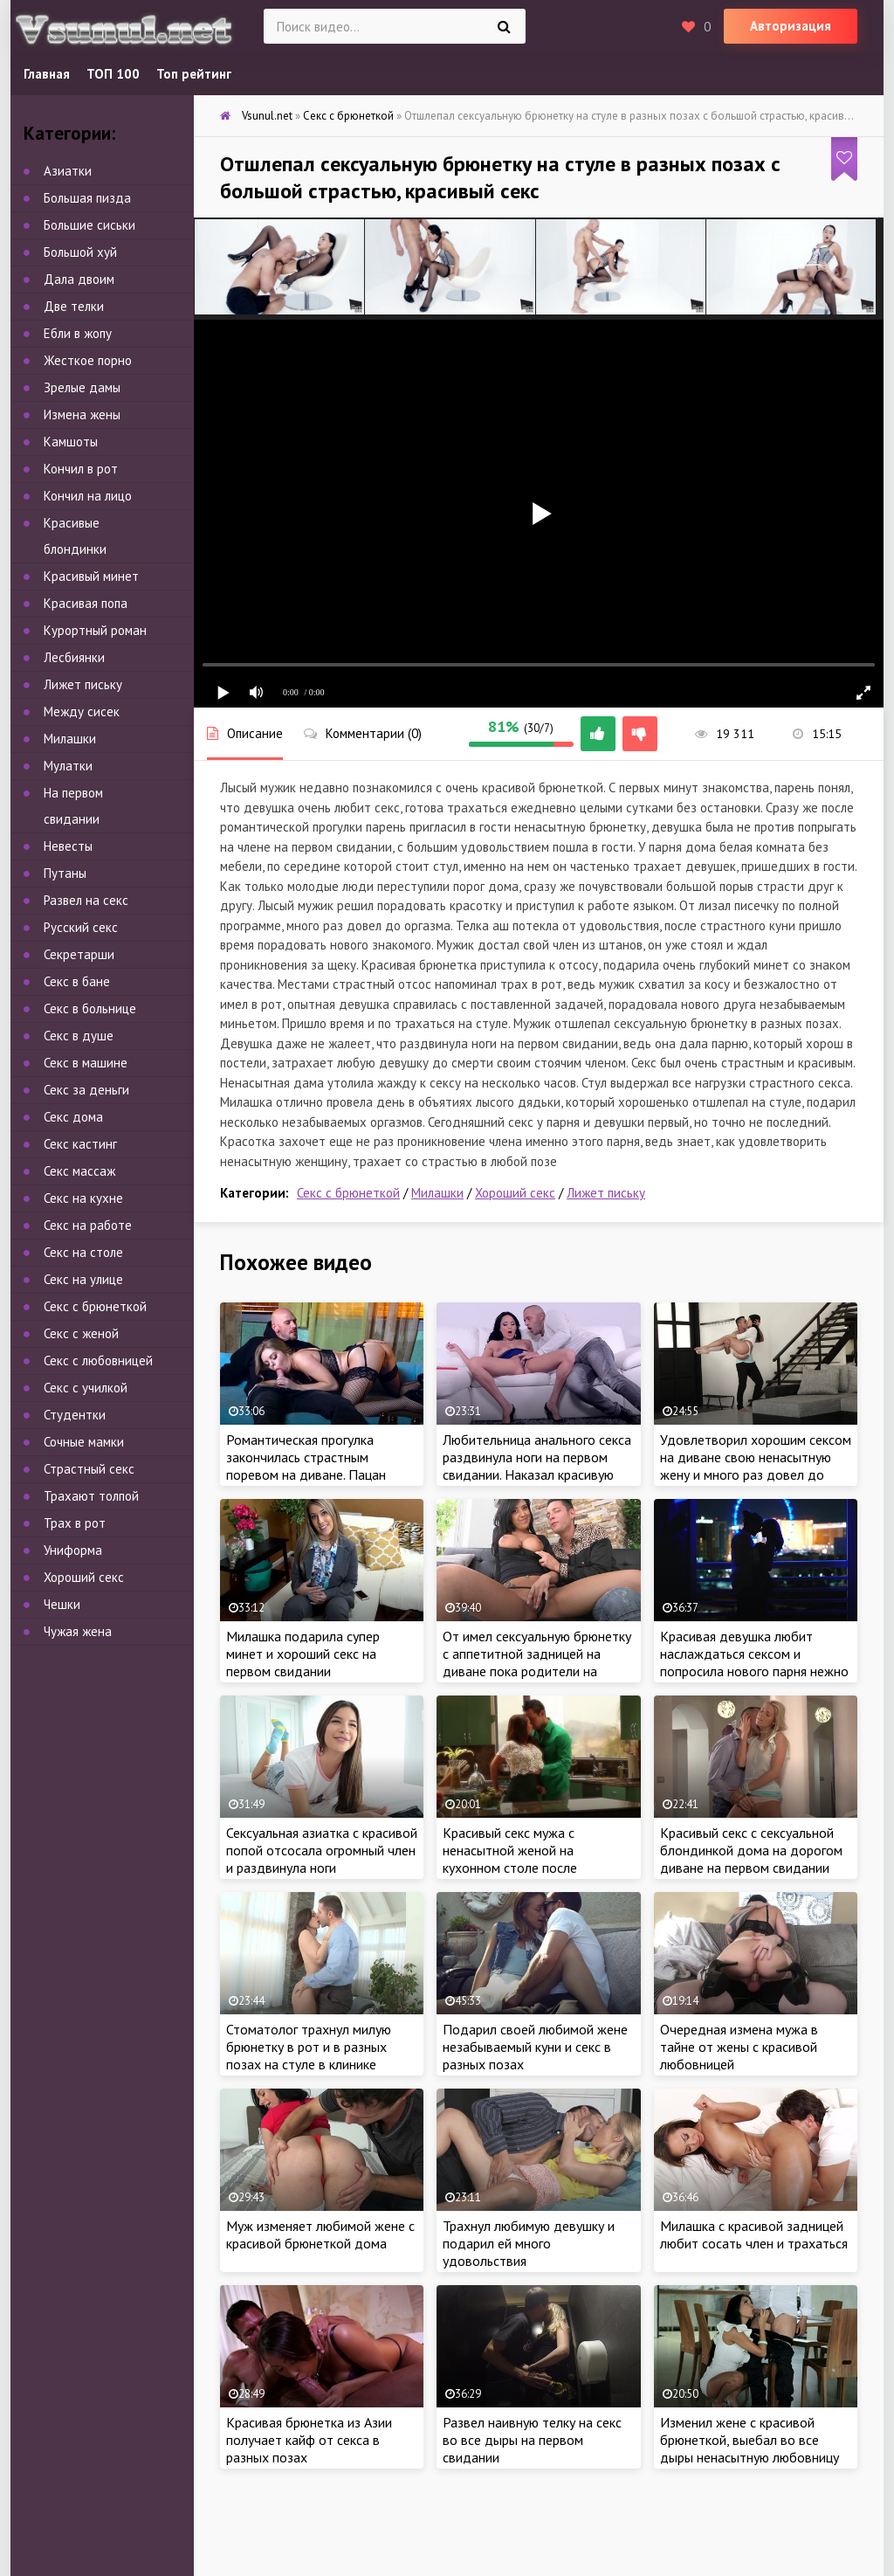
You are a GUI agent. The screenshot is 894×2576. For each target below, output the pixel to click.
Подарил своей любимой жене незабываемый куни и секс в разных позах (535, 2046)
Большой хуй (80, 252)
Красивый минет (91, 576)
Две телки (74, 306)
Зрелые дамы (82, 387)
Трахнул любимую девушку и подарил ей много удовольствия (529, 2243)
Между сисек (82, 711)
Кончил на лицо (88, 495)
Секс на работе (88, 1225)
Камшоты (71, 441)
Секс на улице (83, 1279)
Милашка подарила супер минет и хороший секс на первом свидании (303, 1653)
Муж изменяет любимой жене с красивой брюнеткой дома (320, 2234)
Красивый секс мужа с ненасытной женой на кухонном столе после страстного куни (510, 1859)
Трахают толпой (91, 1496)
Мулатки (68, 765)
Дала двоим (79, 279)
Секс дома (73, 1116)
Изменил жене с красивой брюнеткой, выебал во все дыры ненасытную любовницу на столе (749, 2448)
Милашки (437, 1192)
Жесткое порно (88, 360)
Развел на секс (86, 900)
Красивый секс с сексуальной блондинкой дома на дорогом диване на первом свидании (751, 1850)
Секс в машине (85, 1062)
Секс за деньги (86, 1089)
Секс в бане (77, 981)
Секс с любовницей (98, 1360)
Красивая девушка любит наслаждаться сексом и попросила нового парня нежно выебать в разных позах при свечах (754, 1671)
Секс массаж (79, 1171)
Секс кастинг (80, 1144)
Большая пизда (87, 198)
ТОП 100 (113, 74)
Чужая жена (78, 1631)
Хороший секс (515, 1192)
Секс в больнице (90, 1008)
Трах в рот (75, 1523)
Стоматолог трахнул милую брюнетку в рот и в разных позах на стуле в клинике (308, 2046)
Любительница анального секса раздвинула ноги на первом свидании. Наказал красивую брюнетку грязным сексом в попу (537, 1474)
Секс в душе (78, 1035)
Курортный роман (95, 630)
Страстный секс (89, 1469)
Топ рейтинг (193, 74)
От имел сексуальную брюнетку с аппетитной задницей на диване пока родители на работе (537, 1662)
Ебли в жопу (78, 333)
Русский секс (81, 927)
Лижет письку (606, 1192)
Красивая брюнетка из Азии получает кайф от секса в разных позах (309, 2440)
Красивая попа (85, 603)
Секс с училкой (85, 1387)
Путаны (65, 873)
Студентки (75, 1414)
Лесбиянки (74, 657)
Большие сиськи (89, 225)
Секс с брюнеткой (348, 1192)
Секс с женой (81, 1333)
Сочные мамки (84, 1441)
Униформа (73, 1550)
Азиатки (68, 170)
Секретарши (79, 954)
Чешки (62, 1604)
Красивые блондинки (75, 536)
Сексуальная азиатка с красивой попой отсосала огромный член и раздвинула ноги (321, 1850)
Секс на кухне (83, 1198)
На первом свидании (73, 805)
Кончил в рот (81, 468)
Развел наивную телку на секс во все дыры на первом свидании (532, 2440)
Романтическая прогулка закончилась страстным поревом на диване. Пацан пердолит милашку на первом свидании (315, 1474)
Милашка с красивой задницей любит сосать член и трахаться (754, 2234)
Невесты (68, 846)
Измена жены (82, 414)
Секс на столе (83, 1252)
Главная (47, 74)
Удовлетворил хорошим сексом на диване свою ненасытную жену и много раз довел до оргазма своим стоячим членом (755, 1466)
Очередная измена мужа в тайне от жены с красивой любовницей (739, 2046)
